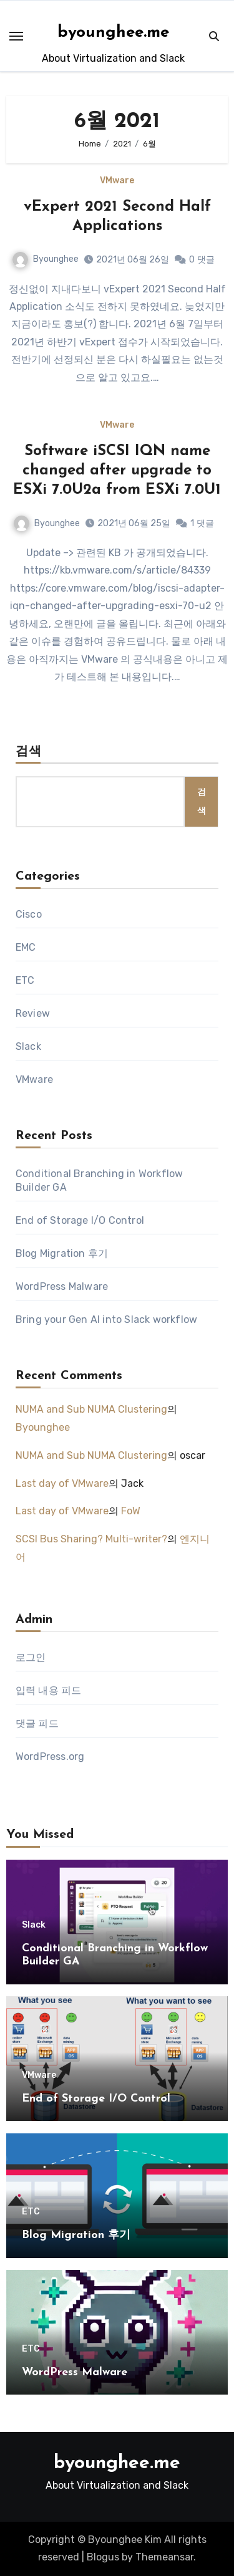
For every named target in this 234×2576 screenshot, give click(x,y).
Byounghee (45, 259)
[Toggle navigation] (16, 36)
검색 (29, 752)
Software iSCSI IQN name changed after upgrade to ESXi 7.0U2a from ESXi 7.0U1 (117, 470)
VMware (117, 180)
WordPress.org (50, 1756)
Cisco (29, 914)
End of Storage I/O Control (80, 1220)
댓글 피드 (37, 1723)
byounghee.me (113, 32)
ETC (25, 980)
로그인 (31, 1657)
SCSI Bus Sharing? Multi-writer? (91, 1539)
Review (33, 1013)
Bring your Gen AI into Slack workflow (106, 1319)
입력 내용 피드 (49, 1690)
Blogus (103, 2557)
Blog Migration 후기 (62, 1253)
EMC (26, 947)
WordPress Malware (62, 1286)
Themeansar (164, 2557)
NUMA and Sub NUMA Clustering (91, 1409)
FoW (130, 1511)
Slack (28, 1046)
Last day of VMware (62, 1483)
